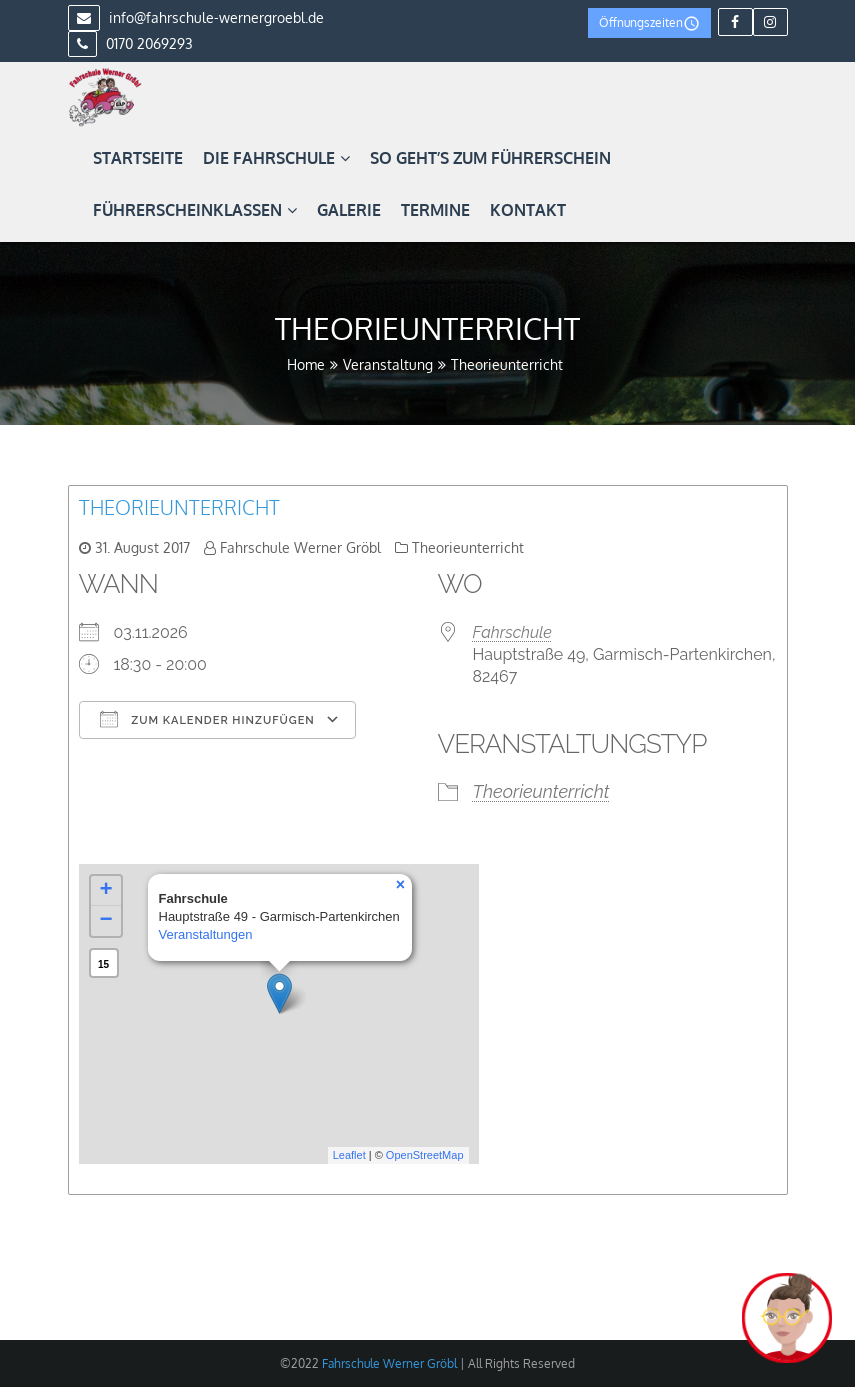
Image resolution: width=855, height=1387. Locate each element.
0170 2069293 (130, 43)
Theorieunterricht (179, 507)
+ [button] (105, 891)
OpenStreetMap (425, 1155)
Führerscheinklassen (195, 210)
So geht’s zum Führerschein (490, 158)
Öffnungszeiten (649, 23)
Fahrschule (512, 632)
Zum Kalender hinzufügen (207, 719)
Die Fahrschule (276, 158)
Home (306, 364)
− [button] (105, 921)
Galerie (349, 210)
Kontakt (528, 210)
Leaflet (349, 1155)
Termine (435, 210)
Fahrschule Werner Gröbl (300, 547)
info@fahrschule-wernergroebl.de (196, 17)
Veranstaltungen (206, 934)
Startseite (138, 158)
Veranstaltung (388, 364)
